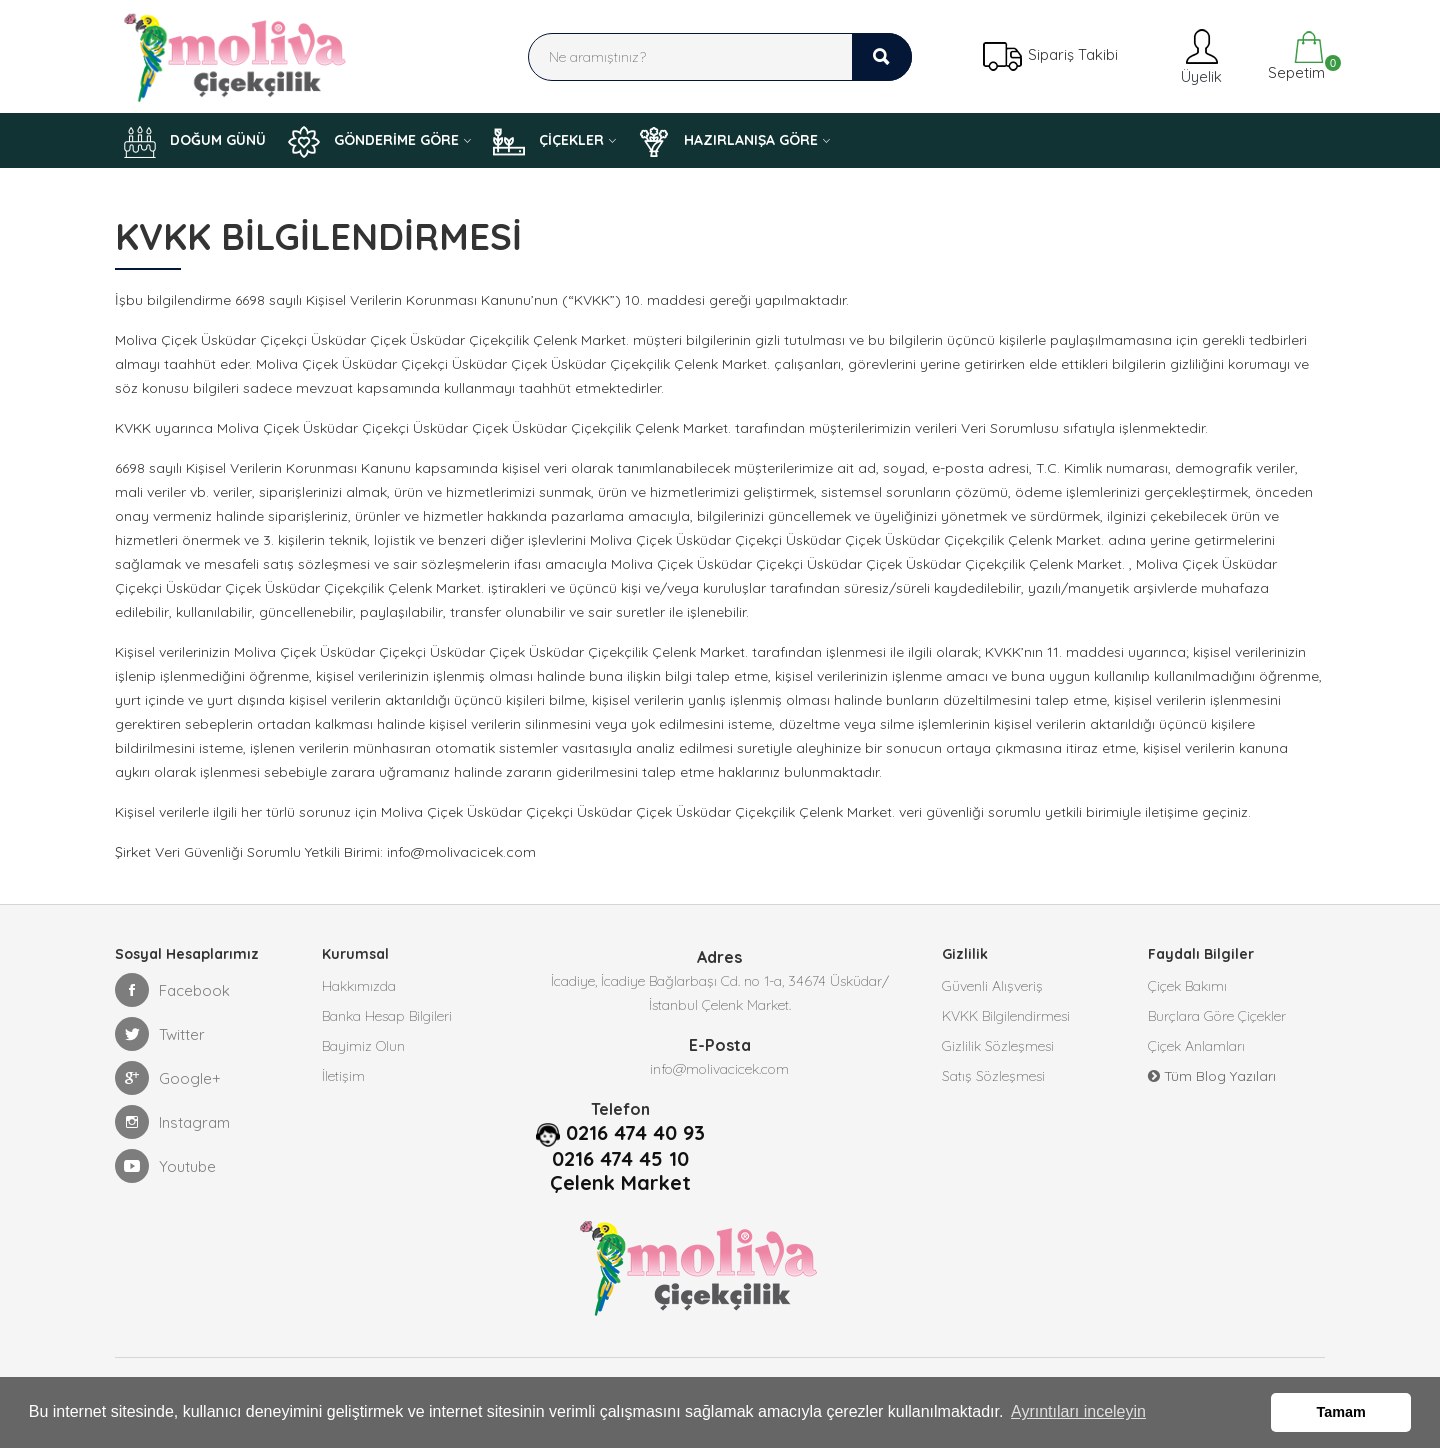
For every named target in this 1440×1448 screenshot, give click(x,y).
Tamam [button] (1341, 1412)
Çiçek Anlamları (1196, 1046)
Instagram (172, 1122)
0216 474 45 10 (620, 1159)
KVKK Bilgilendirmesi (1006, 1016)
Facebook (172, 990)
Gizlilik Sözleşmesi (998, 1046)
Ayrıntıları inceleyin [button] (1078, 1411)
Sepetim (1294, 56)
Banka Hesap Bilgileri (387, 1016)
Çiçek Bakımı (1187, 986)
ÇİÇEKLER (548, 142)
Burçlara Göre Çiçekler (1217, 1016)
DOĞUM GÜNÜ (195, 142)
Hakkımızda (359, 986)
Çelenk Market (620, 1183)
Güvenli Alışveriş (992, 986)
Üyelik (1199, 56)
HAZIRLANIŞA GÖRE (728, 142)
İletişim (343, 1076)
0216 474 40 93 (635, 1133)
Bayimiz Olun (363, 1046)
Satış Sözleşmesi (993, 1076)
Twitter (160, 1034)
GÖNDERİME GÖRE (373, 142)
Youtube (165, 1166)
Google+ (168, 1078)
